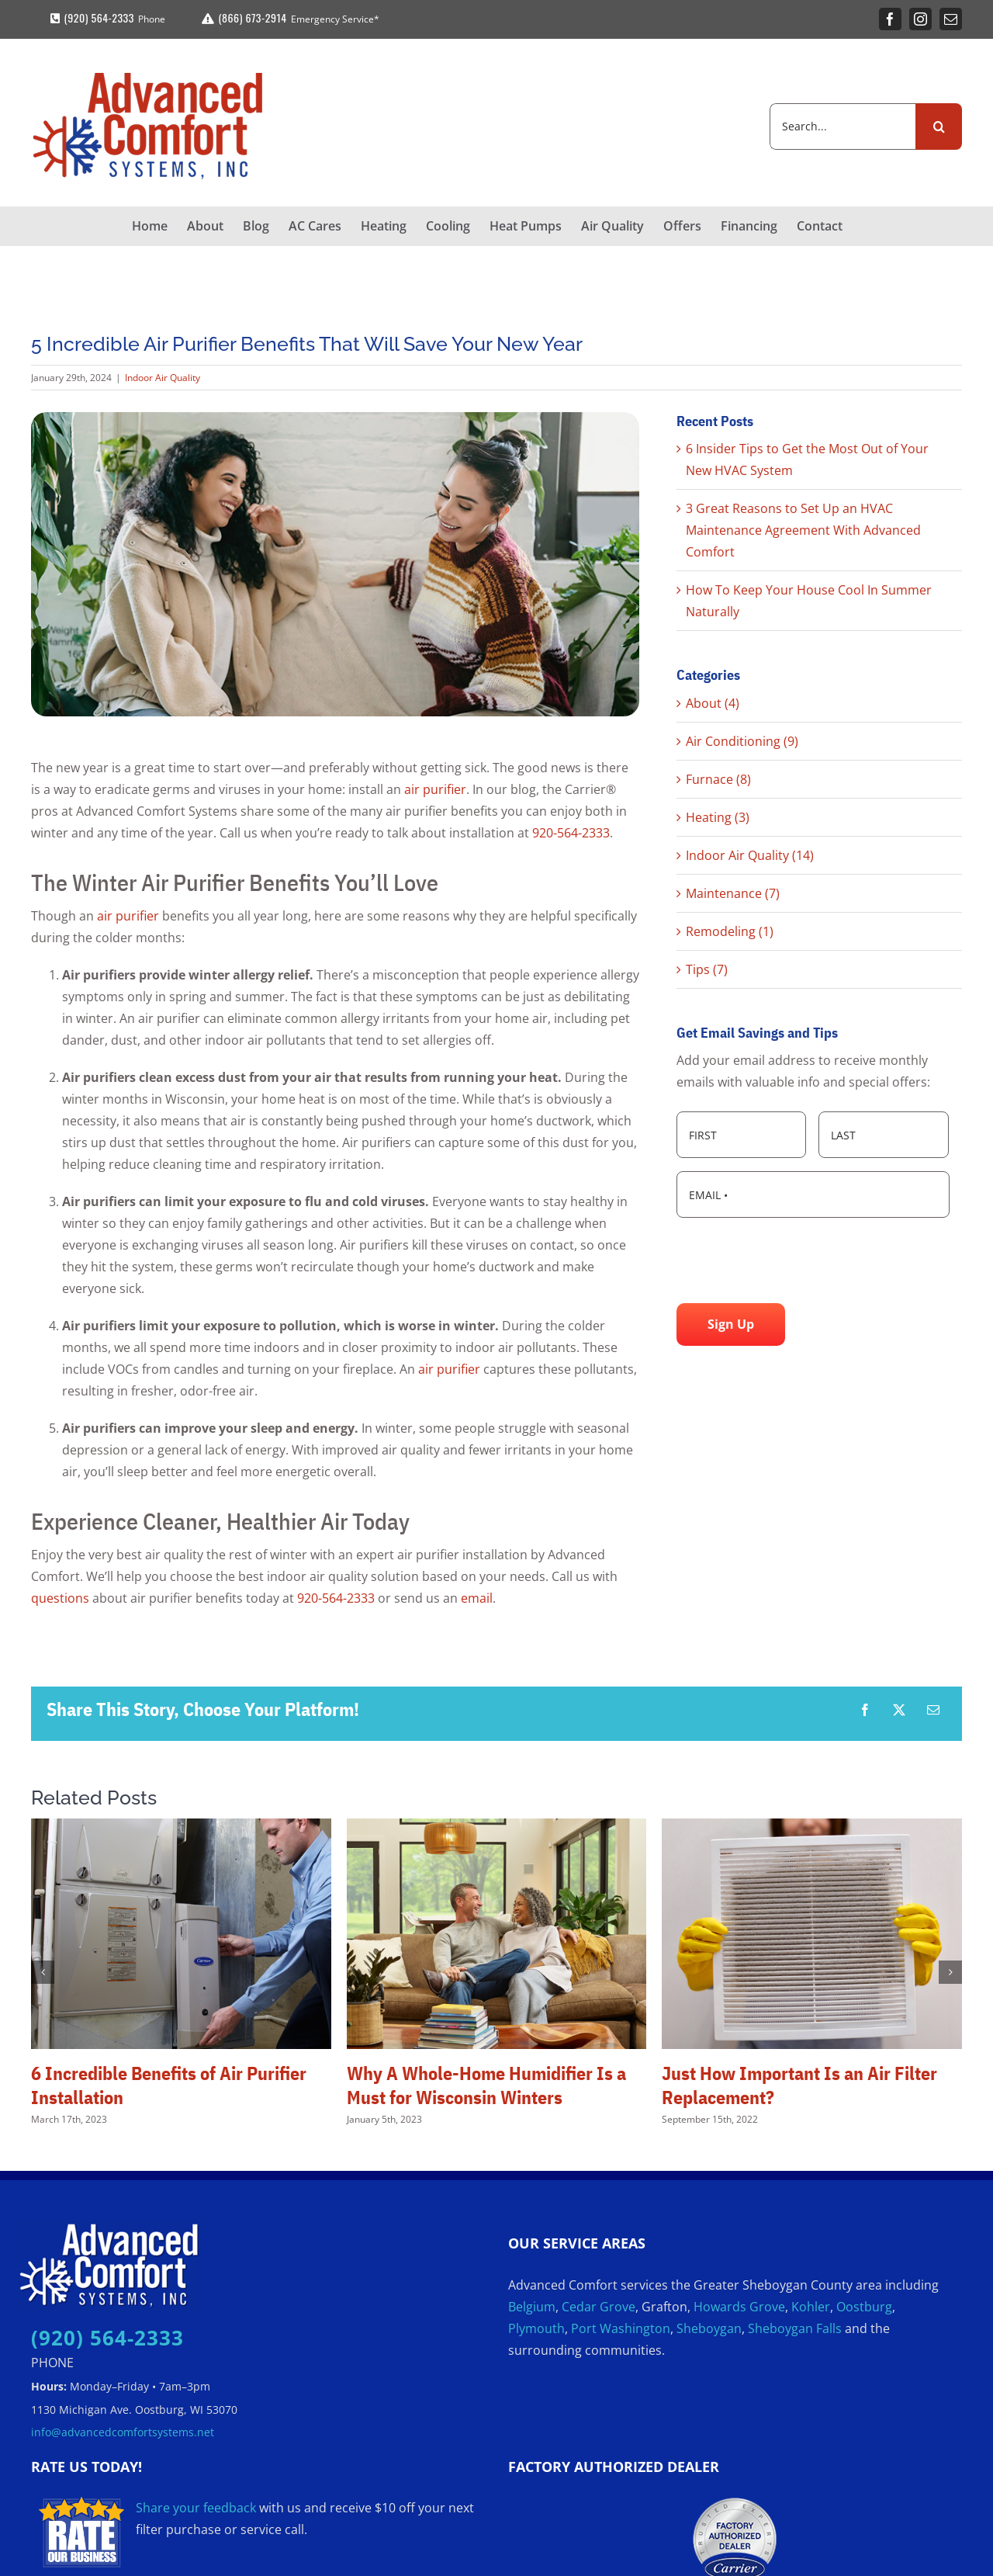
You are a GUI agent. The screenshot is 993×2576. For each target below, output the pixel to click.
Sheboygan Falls (795, 2328)
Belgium (531, 2306)
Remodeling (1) (729, 931)
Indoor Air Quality (162, 377)
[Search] (938, 126)
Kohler (810, 2306)
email (477, 1598)
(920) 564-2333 (90, 17)
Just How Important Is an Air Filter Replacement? (799, 2085)
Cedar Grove (598, 2306)
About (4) (712, 703)
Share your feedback (196, 2507)
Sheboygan (709, 2328)
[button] (42, 1972)
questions (60, 1598)
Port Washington (620, 2328)
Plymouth (536, 2328)
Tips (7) (707, 969)
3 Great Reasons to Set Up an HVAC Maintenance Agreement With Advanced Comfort (803, 530)
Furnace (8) (718, 779)
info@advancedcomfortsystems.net (122, 2432)
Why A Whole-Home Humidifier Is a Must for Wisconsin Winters (486, 2085)
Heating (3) (717, 817)
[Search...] (842, 126)
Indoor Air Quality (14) (750, 855)
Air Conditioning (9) (742, 741)
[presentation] (794, 1259)
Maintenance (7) (733, 893)
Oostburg (864, 2306)
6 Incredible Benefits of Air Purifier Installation (168, 2085)
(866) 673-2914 (242, 17)
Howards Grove (739, 2306)
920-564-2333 (571, 832)
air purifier (435, 789)
